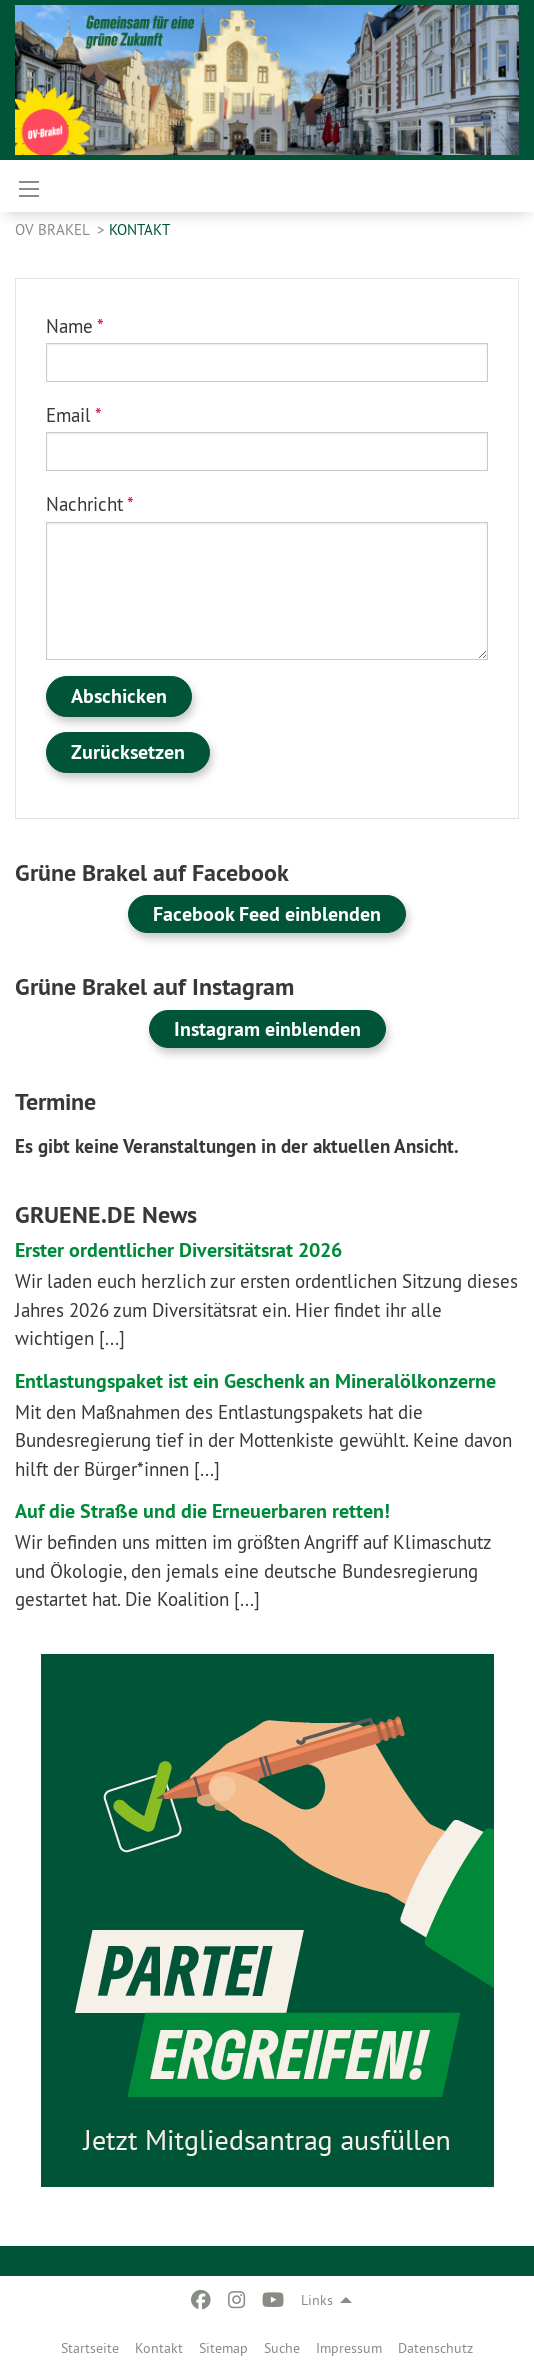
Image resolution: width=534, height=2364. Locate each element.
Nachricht (90, 504)
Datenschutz (435, 2348)
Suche (282, 2348)
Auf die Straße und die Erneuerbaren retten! (202, 1511)
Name (75, 326)
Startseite (90, 2348)
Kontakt (159, 2348)
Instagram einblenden (267, 1029)
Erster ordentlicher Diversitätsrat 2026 (178, 1250)
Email (74, 415)
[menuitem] (90, 2344)
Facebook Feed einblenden (267, 914)
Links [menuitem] (317, 2300)
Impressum (349, 2348)
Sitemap (223, 2348)
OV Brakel (54, 229)
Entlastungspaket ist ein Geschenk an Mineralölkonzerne (255, 1381)
